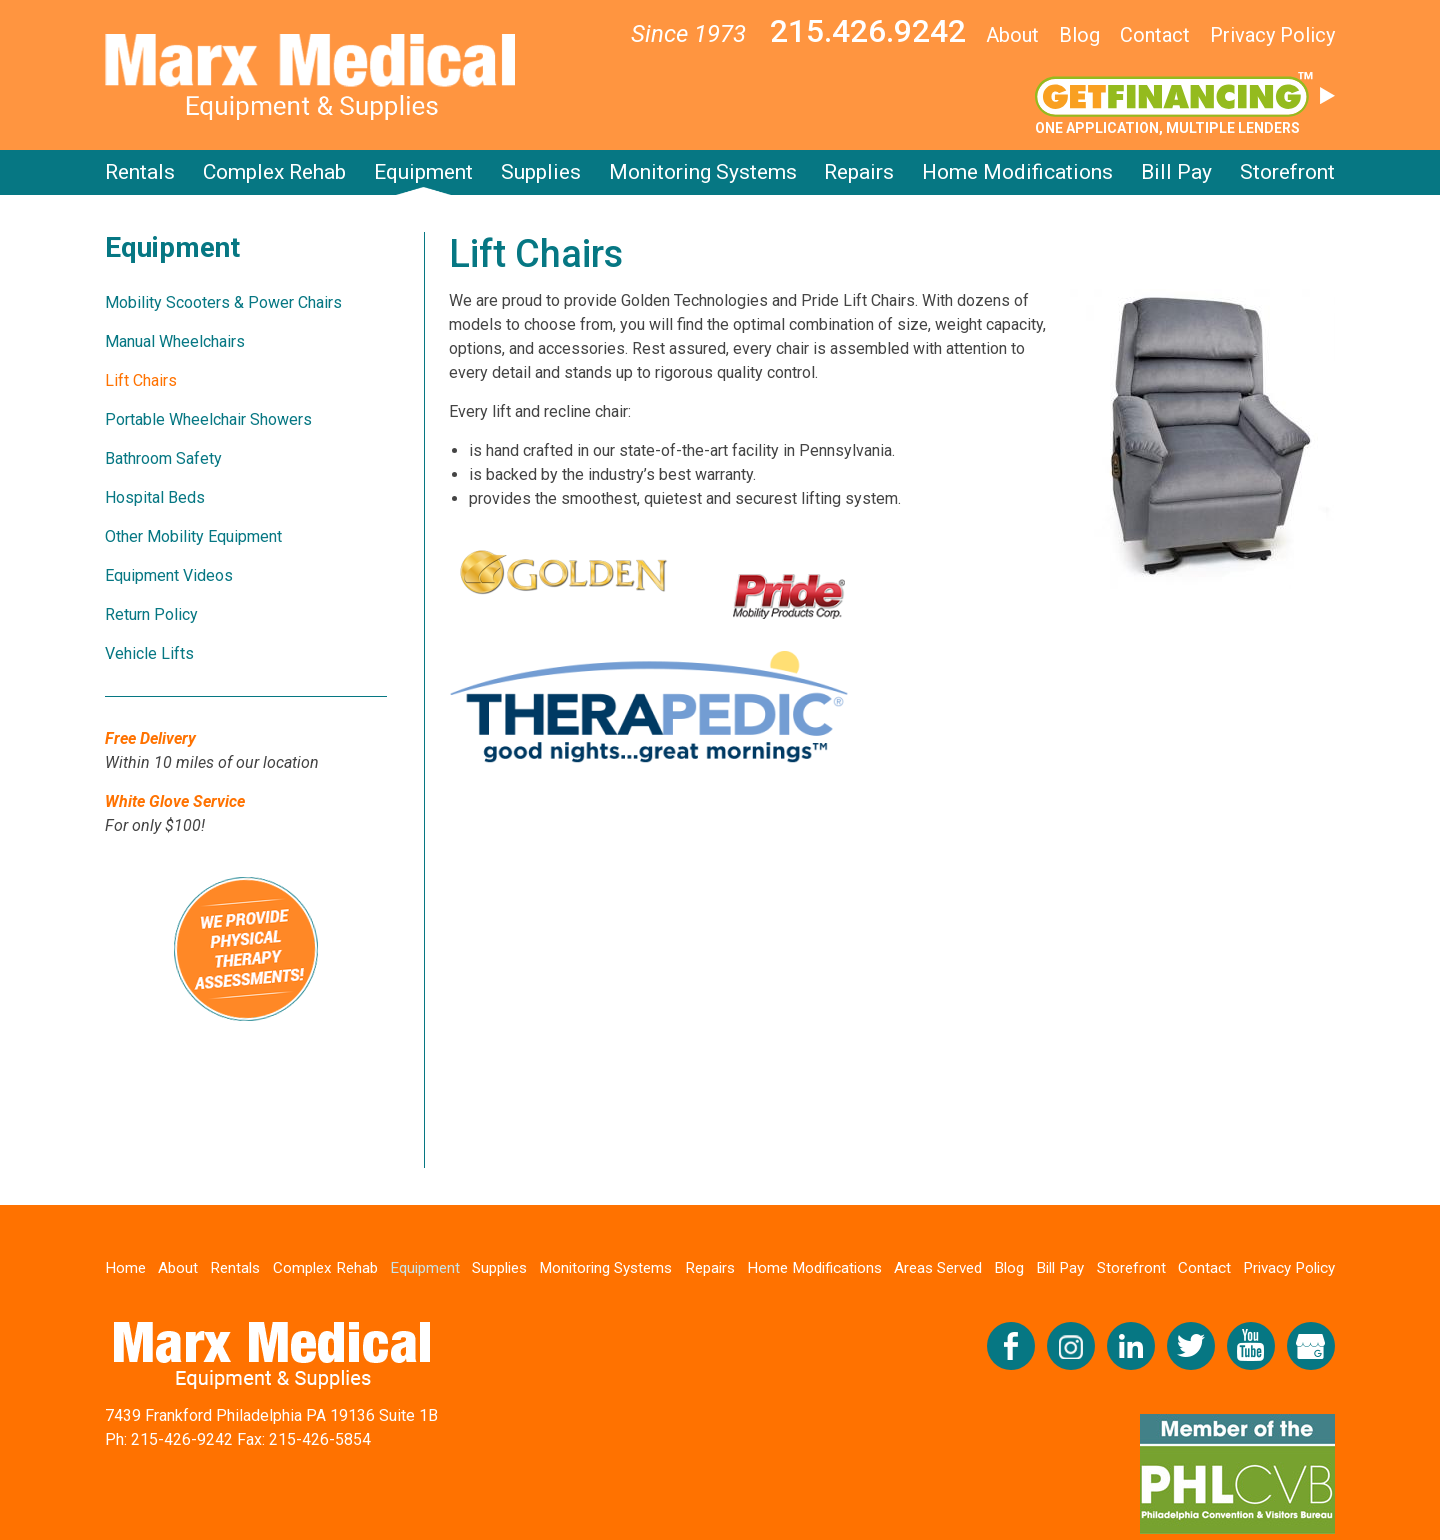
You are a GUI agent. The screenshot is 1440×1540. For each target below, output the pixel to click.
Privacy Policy (1272, 35)
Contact (1155, 35)
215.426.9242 (868, 31)
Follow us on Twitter (1191, 1347)
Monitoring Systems (703, 172)
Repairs (859, 172)
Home (127, 1268)
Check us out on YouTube (1251, 1347)
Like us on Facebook (1011, 1347)
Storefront (1287, 172)
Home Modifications (1017, 172)
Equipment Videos (169, 575)
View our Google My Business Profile (1311, 1347)
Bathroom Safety (163, 458)
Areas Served (944, 1268)
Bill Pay (1176, 172)
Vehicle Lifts (149, 653)
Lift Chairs (141, 380)
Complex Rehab (274, 172)
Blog (1079, 35)
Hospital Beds (155, 497)
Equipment (423, 172)
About (1012, 35)
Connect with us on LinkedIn (1131, 1347)
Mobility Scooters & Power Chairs (223, 302)
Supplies (541, 172)
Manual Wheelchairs (175, 341)
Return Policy (151, 614)
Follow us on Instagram (1071, 1347)
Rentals (140, 172)
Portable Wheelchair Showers (208, 419)
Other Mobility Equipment (193, 536)
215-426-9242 (182, 1440)
